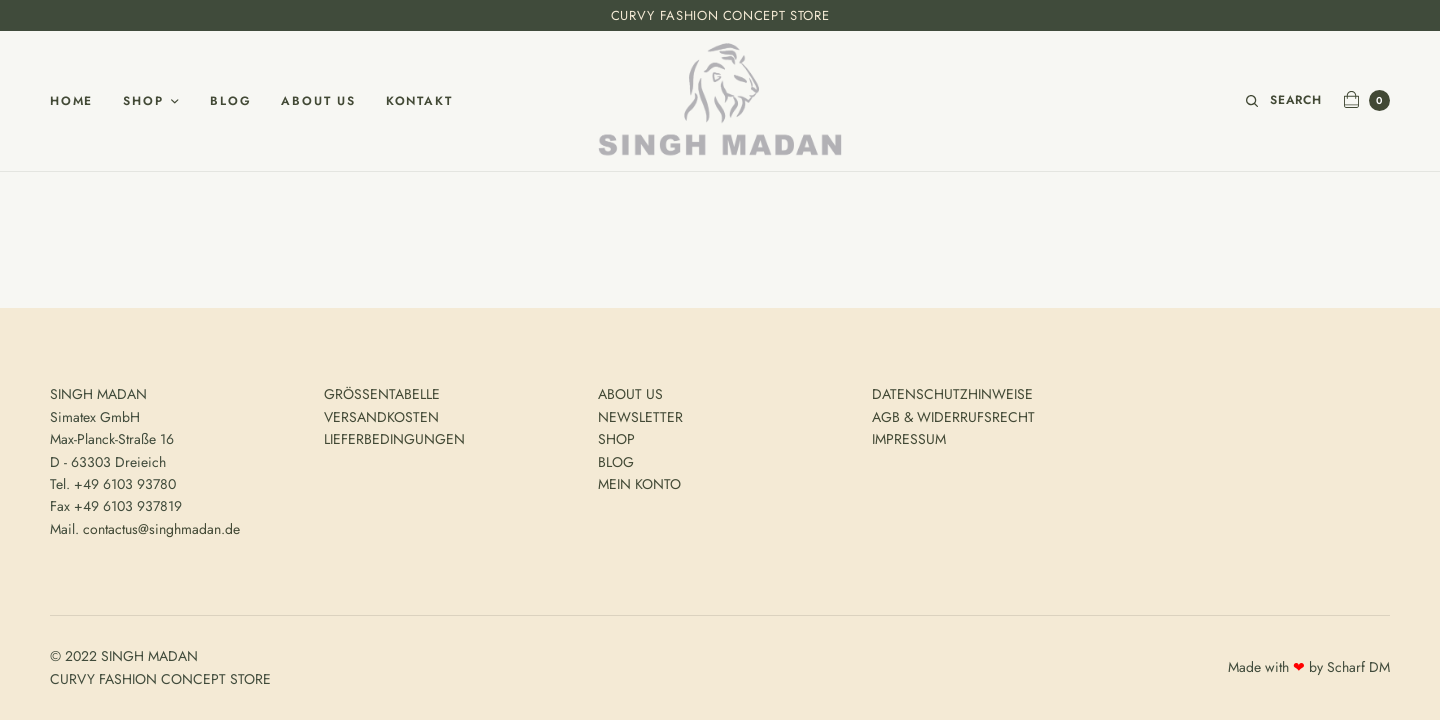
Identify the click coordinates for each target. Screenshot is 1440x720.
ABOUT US (630, 394)
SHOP (616, 439)
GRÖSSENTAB (368, 394)
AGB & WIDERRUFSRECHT (953, 417)
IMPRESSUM (909, 439)
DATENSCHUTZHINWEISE (952, 394)
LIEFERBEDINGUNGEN (394, 439)
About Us (318, 101)
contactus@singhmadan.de (161, 529)
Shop (143, 101)
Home (71, 101)
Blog (230, 101)
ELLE (426, 394)
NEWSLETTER (640, 417)
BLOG (616, 462)
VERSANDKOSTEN (381, 417)
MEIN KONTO (639, 484)
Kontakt (419, 101)
